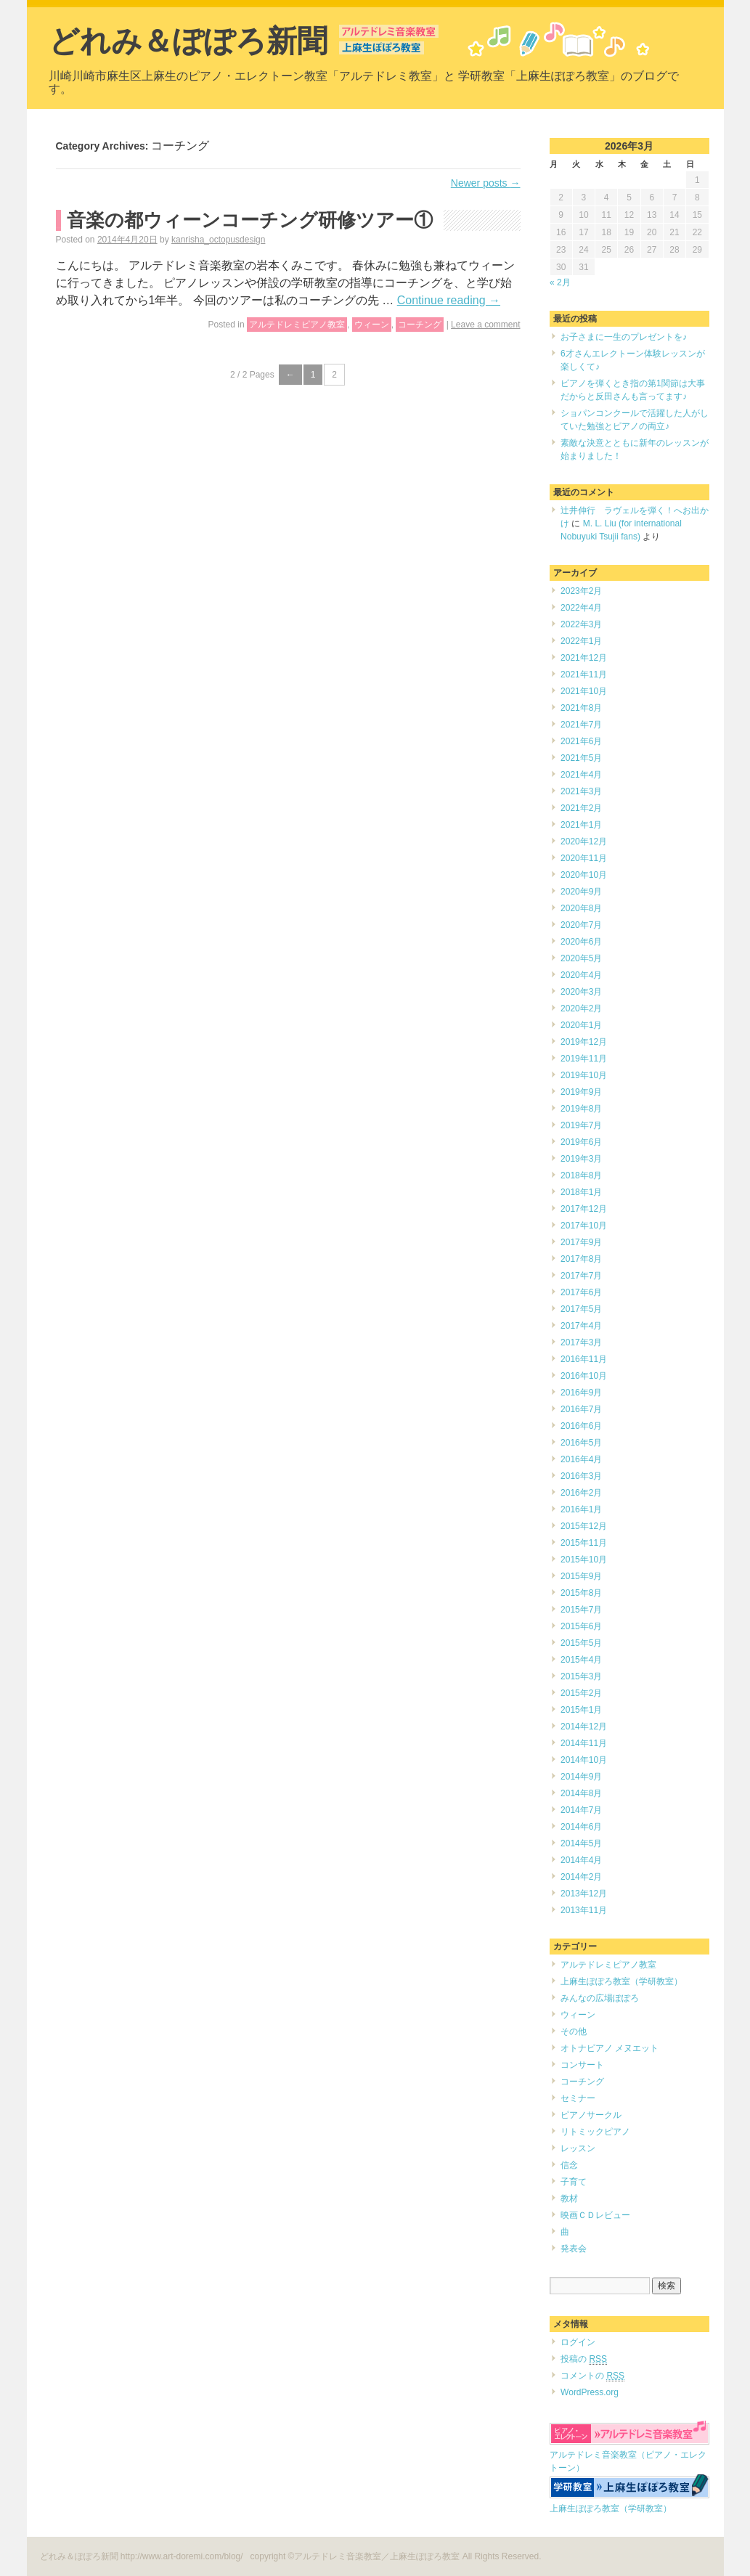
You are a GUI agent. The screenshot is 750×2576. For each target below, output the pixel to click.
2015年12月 (584, 1526)
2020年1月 (581, 1025)
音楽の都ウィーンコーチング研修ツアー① (250, 220)
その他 (574, 2031)
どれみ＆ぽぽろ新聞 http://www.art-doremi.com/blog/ (142, 2556)
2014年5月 (581, 1843)
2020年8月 (581, 908)
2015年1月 (581, 1710)
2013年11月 (584, 1910)
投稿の (584, 2359)
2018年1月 (581, 1192)
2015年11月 (584, 1543)
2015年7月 (581, 1610)
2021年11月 (584, 674)
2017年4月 (581, 1326)
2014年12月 (584, 1726)
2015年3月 (581, 1676)
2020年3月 (581, 992)
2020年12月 (584, 841)
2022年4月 (581, 608)
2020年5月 (581, 958)
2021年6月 (581, 741)
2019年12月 (584, 1042)
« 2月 (560, 282)
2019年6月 (581, 1142)
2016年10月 (584, 1376)
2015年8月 (581, 1593)
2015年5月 (581, 1643)
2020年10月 (584, 875)
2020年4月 (581, 975)
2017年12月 (584, 1209)
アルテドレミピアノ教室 (297, 324)
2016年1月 (581, 1509)
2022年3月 (581, 624)
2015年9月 (581, 1576)
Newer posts (486, 183)
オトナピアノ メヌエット (610, 2048)
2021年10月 (584, 691)
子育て (574, 2182)
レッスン (578, 2148)
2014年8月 (581, 1793)
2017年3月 (581, 1342)
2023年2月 (581, 591)
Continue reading (448, 300)
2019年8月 (581, 1109)
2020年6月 (581, 942)
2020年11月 (584, 858)
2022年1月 (581, 641)
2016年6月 (581, 1426)
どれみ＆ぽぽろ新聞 (188, 41)
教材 (569, 2198)
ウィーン (371, 324)
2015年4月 (581, 1660)
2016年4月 (581, 1459)
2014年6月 (581, 1827)
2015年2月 (581, 1693)
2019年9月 (581, 1092)
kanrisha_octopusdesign (218, 240)
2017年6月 (581, 1292)
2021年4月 (581, 775)
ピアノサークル (591, 2115)
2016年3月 (581, 1476)
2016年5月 (581, 1443)
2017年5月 (581, 1309)
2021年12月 (584, 658)
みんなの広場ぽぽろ (600, 1998)
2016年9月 (581, 1392)
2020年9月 (581, 891)
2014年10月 (584, 1760)
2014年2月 (581, 1877)
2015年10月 (584, 1559)
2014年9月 (581, 1777)
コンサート (582, 2065)
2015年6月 (581, 1626)
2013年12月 (584, 1893)
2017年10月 (584, 1225)
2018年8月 (581, 1175)
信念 (569, 2165)
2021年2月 (581, 808)
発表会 (574, 2248)
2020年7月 (581, 925)
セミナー (578, 2098)
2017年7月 (581, 1276)
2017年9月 (581, 1242)
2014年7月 (581, 1810)
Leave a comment (485, 324)
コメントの (592, 2376)
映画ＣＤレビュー (595, 2215)
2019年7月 (581, 1125)
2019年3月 (581, 1159)
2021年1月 (581, 825)
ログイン (578, 2342)
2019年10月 (584, 1075)
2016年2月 (581, 1493)
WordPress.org (590, 2392)
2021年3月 (581, 791)
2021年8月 (581, 708)
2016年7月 (581, 1409)
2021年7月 (581, 725)
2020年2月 (581, 1008)
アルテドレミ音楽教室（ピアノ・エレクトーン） (629, 2455)
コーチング (419, 324)
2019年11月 (584, 1058)
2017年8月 (581, 1259)
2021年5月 (581, 758)
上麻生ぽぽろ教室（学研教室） (621, 1981)
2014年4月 (581, 1860)
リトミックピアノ (595, 2132)
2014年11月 (584, 1743)
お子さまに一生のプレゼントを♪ (624, 337)
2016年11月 (584, 1359)
